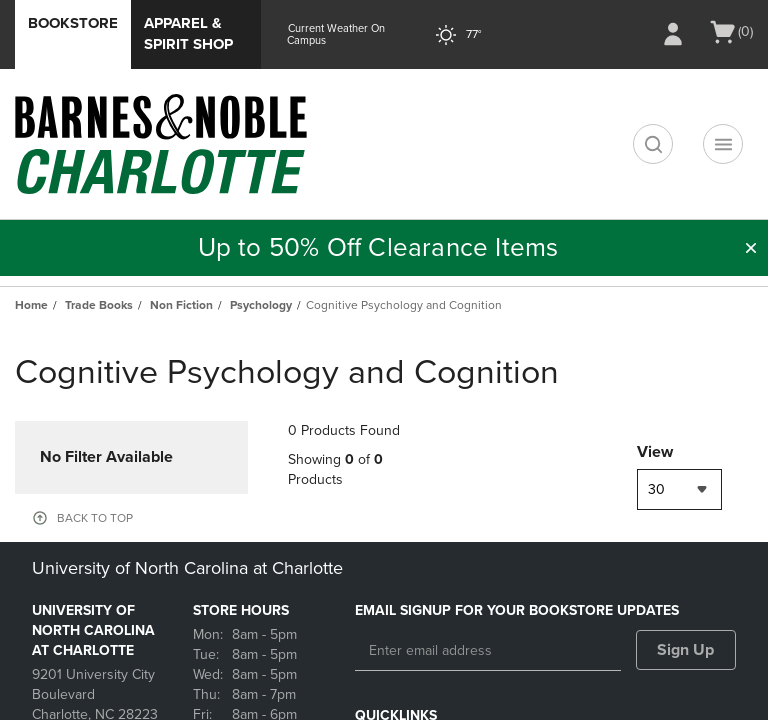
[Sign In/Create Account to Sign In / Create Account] (673, 34)
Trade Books (99, 305)
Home (31, 305)
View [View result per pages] (655, 452)
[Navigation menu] (723, 144)
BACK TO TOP (95, 518)
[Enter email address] (488, 651)
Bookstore (73, 23)
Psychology (261, 305)
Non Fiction (181, 305)
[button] (751, 248)
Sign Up (685, 650)
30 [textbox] (656, 489)
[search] (653, 144)
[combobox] (679, 489)
